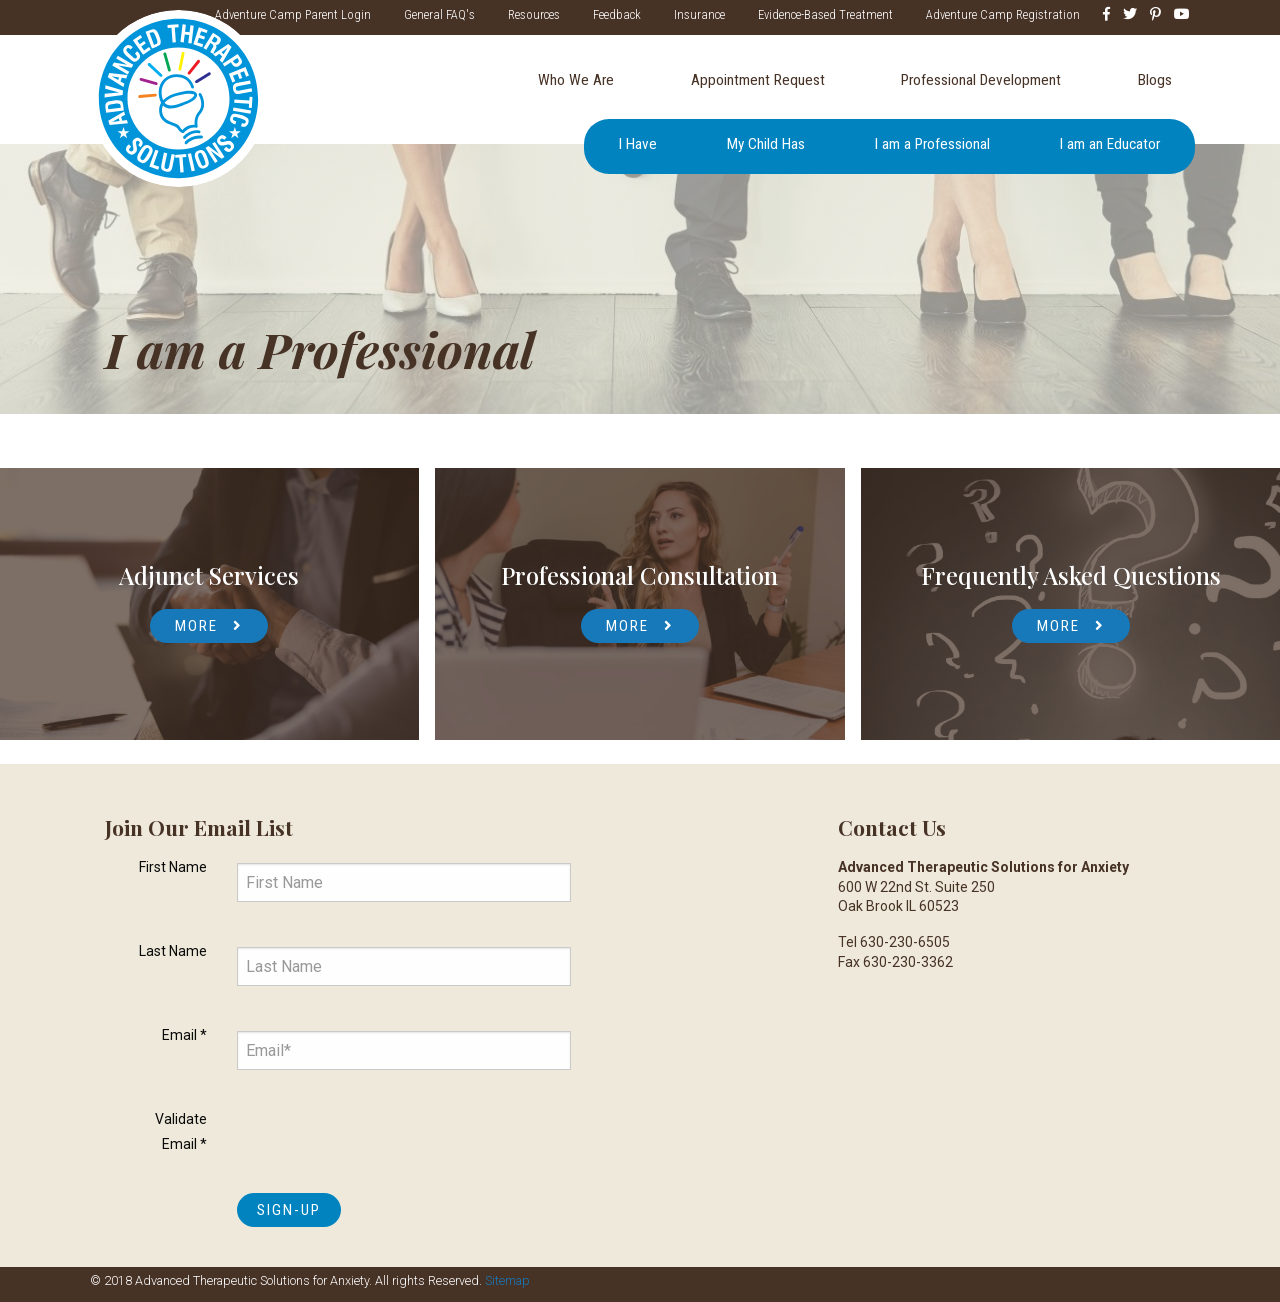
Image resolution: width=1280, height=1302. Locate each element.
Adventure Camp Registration (1003, 14)
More (196, 626)
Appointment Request (758, 80)
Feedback (617, 14)
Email (184, 1035)
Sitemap (507, 1280)
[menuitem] (575, 81)
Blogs (1155, 80)
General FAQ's (439, 14)
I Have (638, 144)
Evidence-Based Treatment (825, 14)
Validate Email (181, 1131)
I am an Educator (1110, 144)
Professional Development (981, 80)
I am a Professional (932, 144)
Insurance (699, 14)
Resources (534, 14)
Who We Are (576, 80)
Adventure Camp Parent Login (293, 14)
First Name (173, 867)
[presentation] (389, 1139)
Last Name (173, 951)
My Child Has (766, 144)
